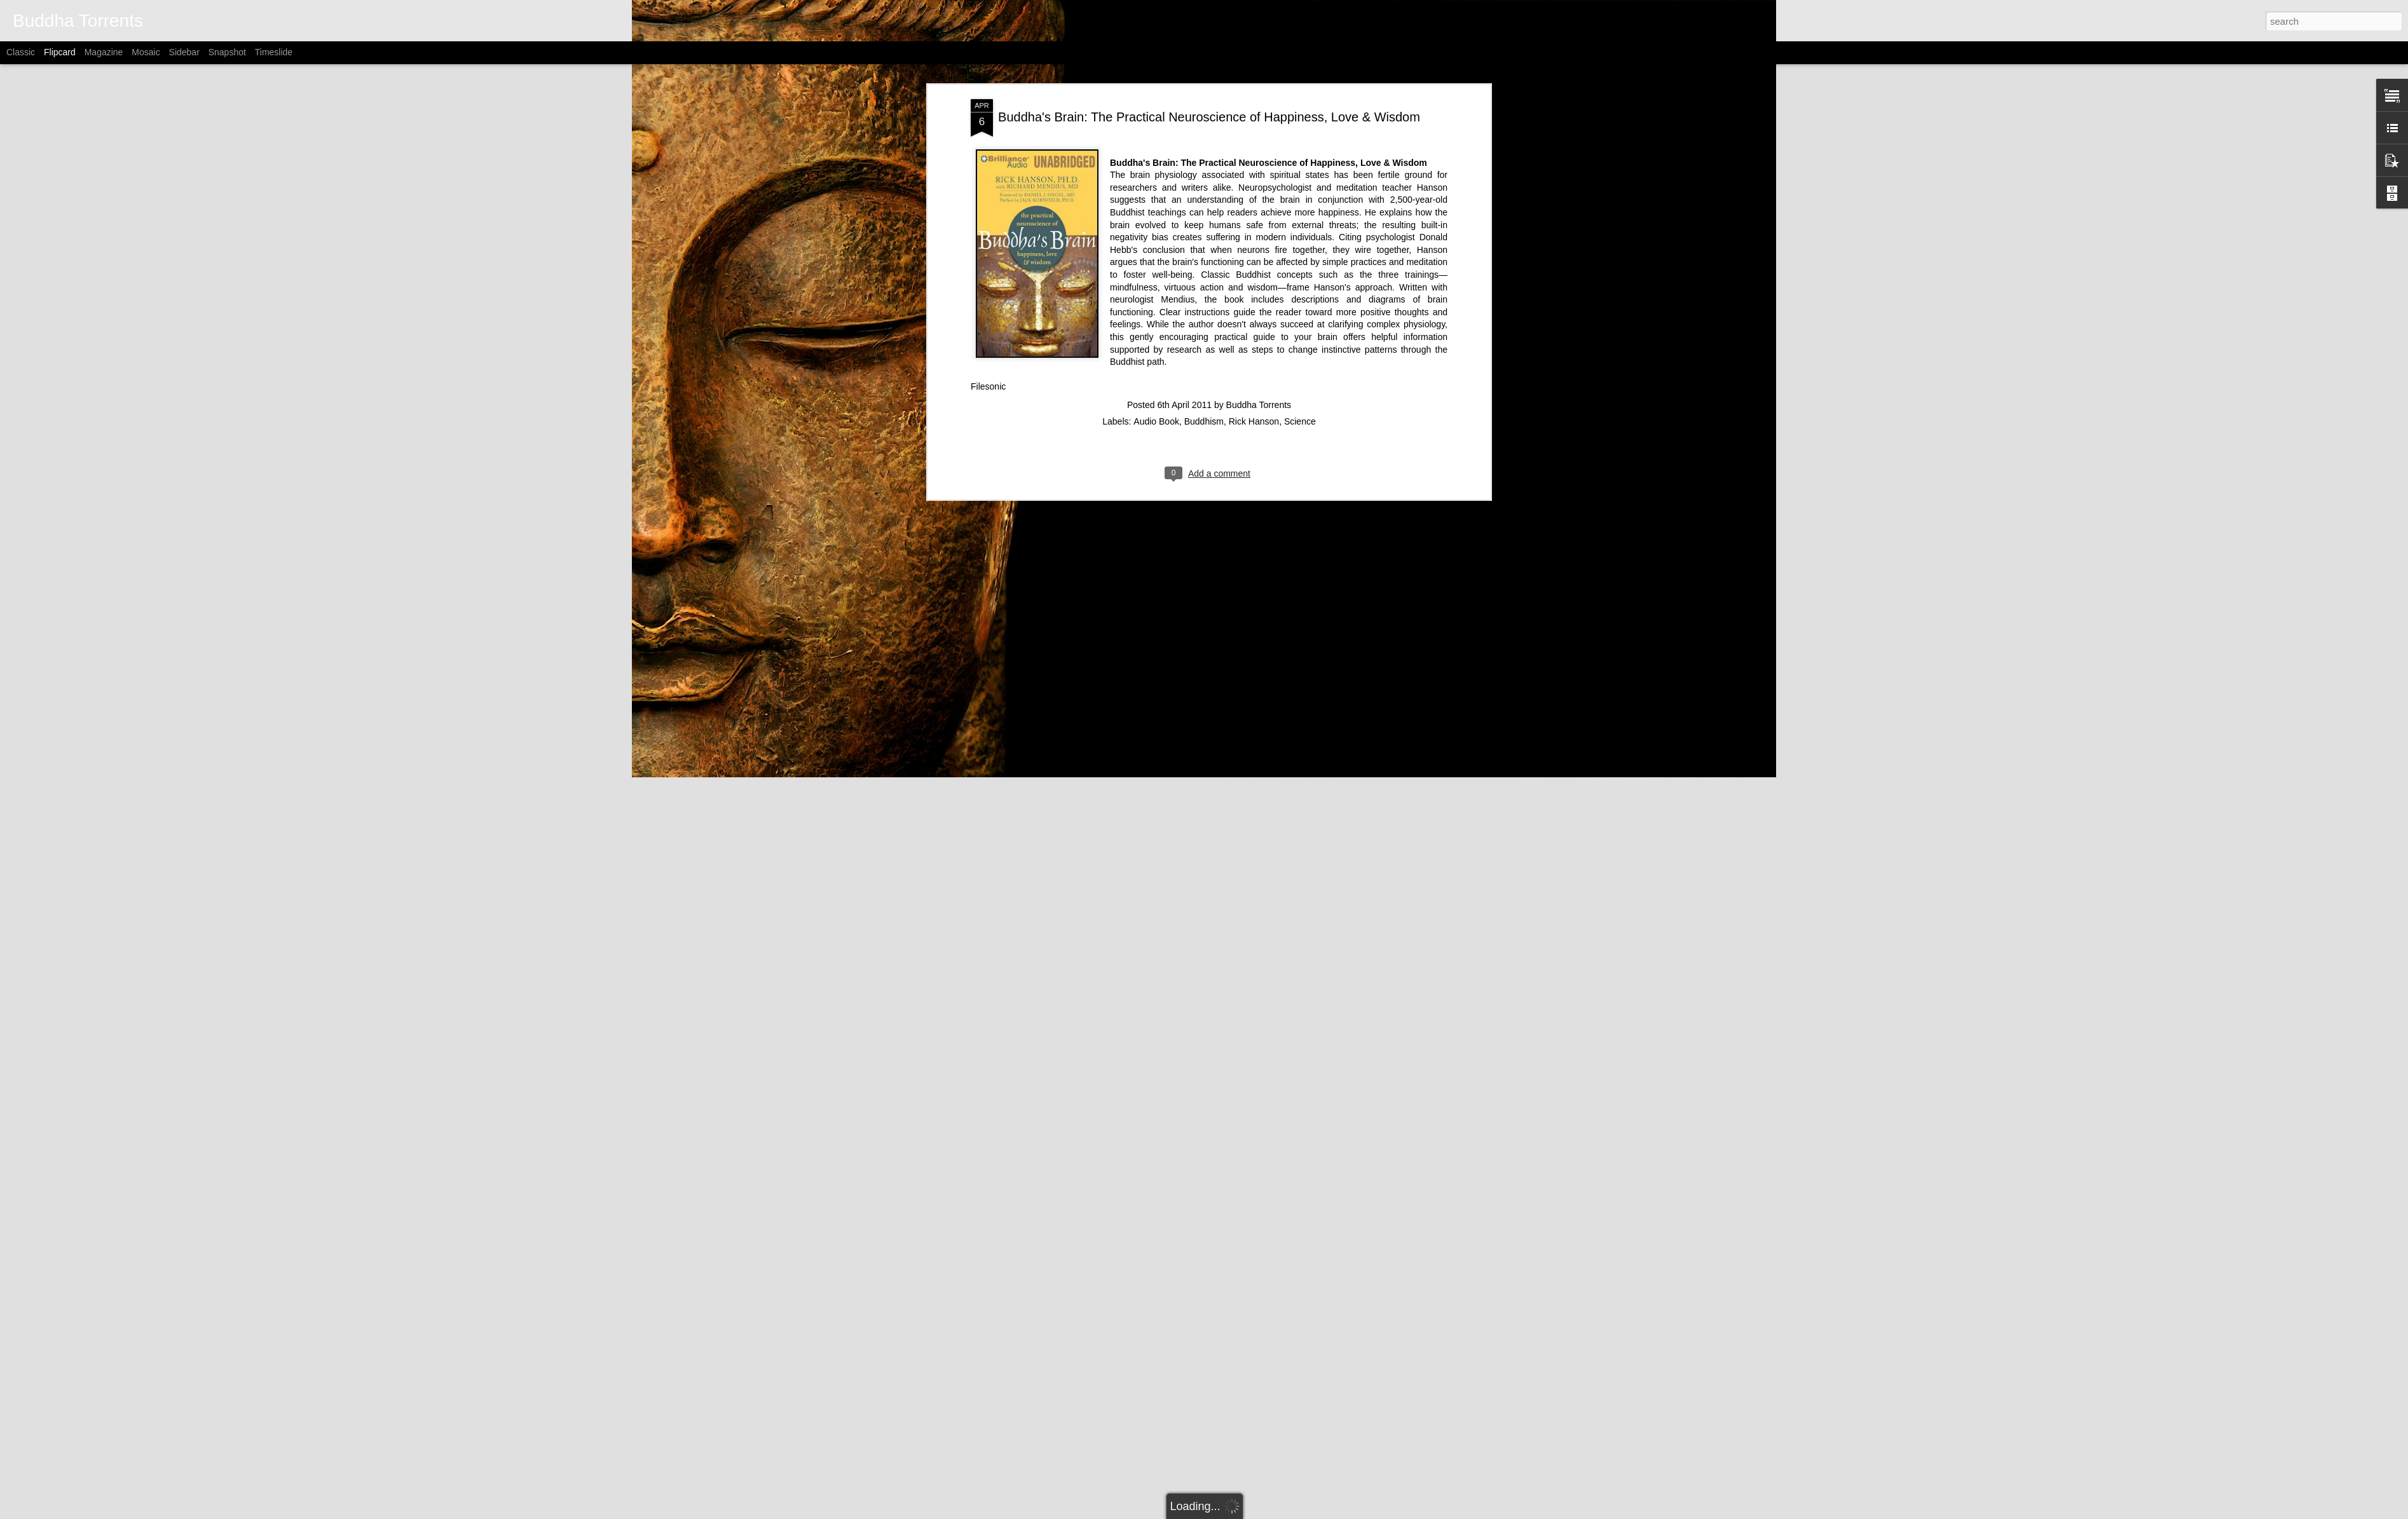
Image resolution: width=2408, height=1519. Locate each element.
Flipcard (60, 52)
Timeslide (273, 52)
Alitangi (1219, 1512)
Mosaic (146, 52)
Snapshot (227, 52)
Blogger (1286, 1512)
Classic (20, 52)
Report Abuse (1323, 1512)
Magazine (104, 52)
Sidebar (184, 52)
